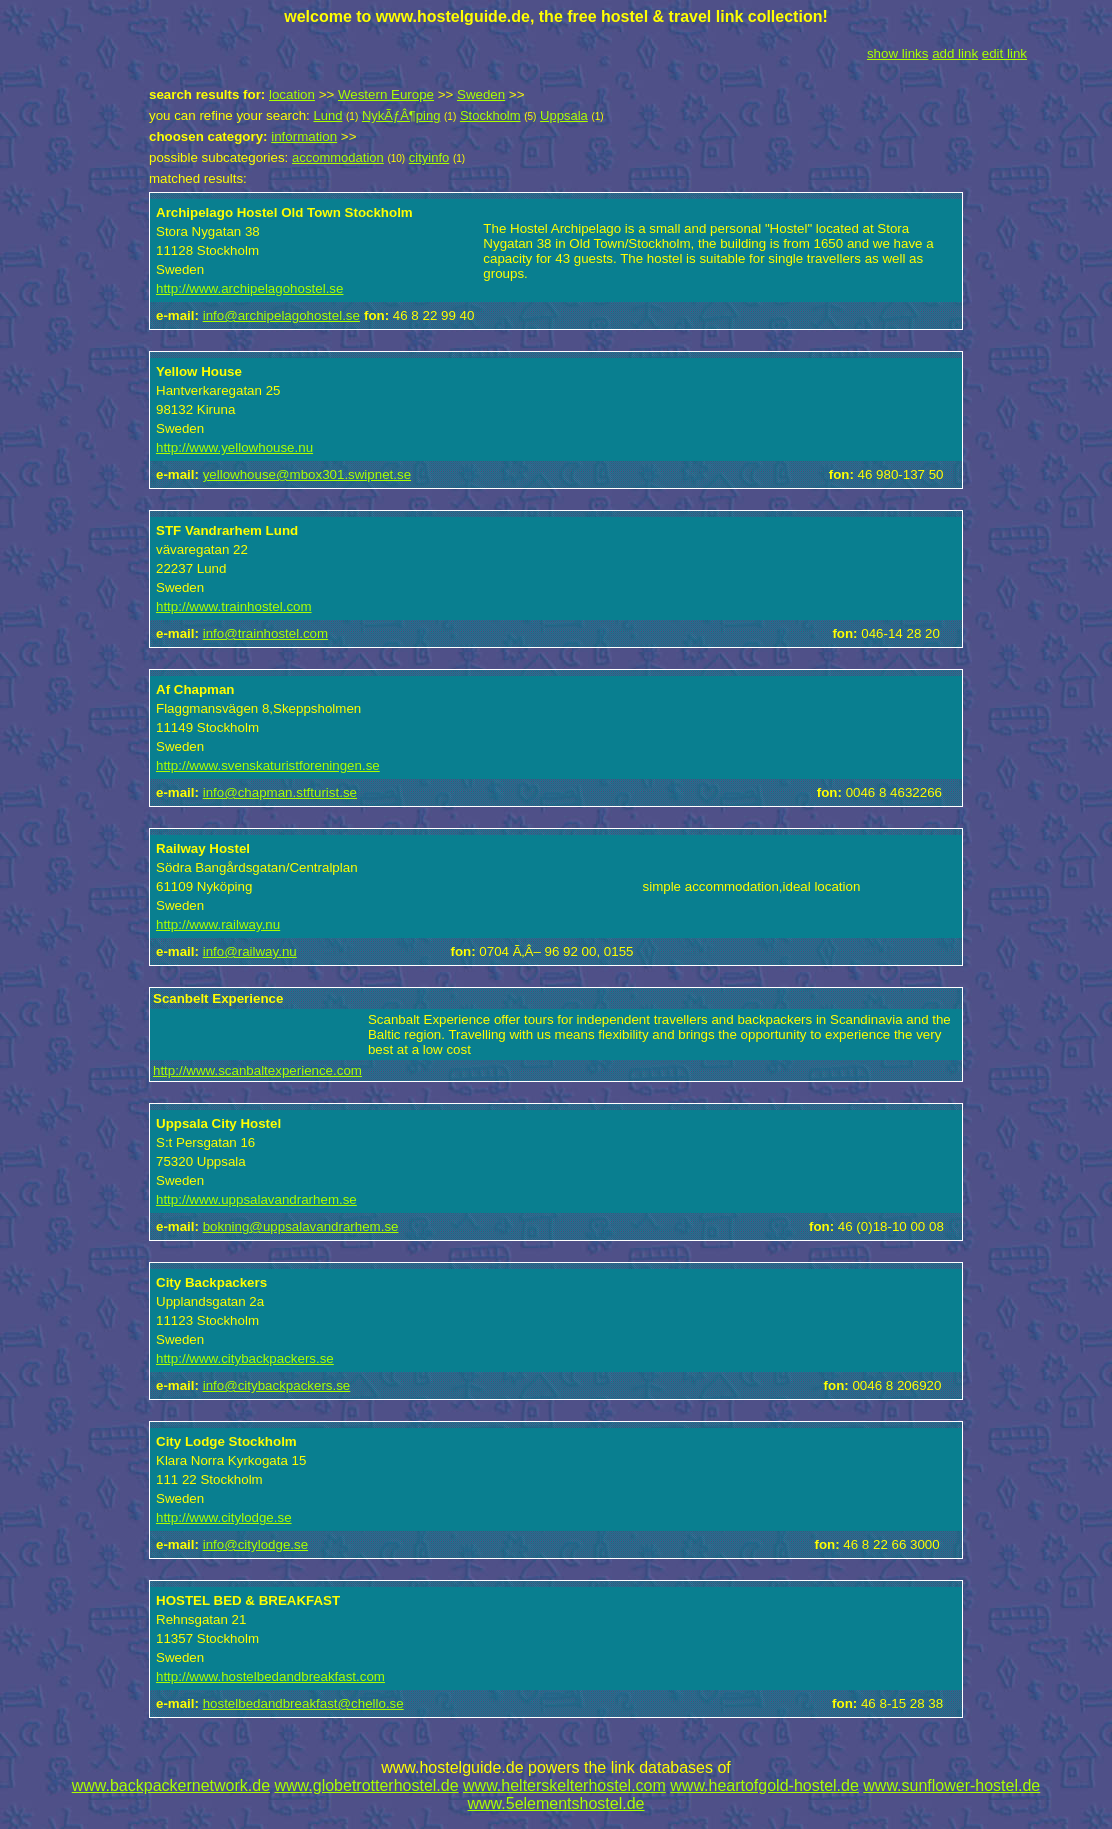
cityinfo (429, 157)
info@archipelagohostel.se (281, 315)
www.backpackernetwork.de (171, 1785)
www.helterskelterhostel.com (564, 1785)
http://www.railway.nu (218, 924)
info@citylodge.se (255, 1544)
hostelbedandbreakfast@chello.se (303, 1703)
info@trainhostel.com (265, 633)
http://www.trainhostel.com (234, 606)
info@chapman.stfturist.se (280, 792)
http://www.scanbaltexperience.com (257, 1070)
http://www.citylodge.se (224, 1517)
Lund (327, 115)
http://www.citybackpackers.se (245, 1358)
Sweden (481, 94)
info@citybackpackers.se (277, 1385)
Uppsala (564, 115)
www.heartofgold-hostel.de (764, 1785)
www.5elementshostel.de (556, 1803)
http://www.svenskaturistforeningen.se (268, 765)
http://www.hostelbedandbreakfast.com (270, 1676)
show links (897, 53)
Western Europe (386, 94)
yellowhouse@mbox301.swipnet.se (307, 474)
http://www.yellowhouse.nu (234, 447)
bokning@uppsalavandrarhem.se (301, 1226)
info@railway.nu (250, 951)
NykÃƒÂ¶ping (401, 115)
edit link (1004, 53)
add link (955, 53)
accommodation (338, 157)
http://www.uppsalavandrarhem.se (256, 1199)
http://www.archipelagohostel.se (249, 288)
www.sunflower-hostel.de (951, 1785)
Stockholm (490, 115)
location (292, 94)
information (304, 136)
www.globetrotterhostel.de (367, 1785)
